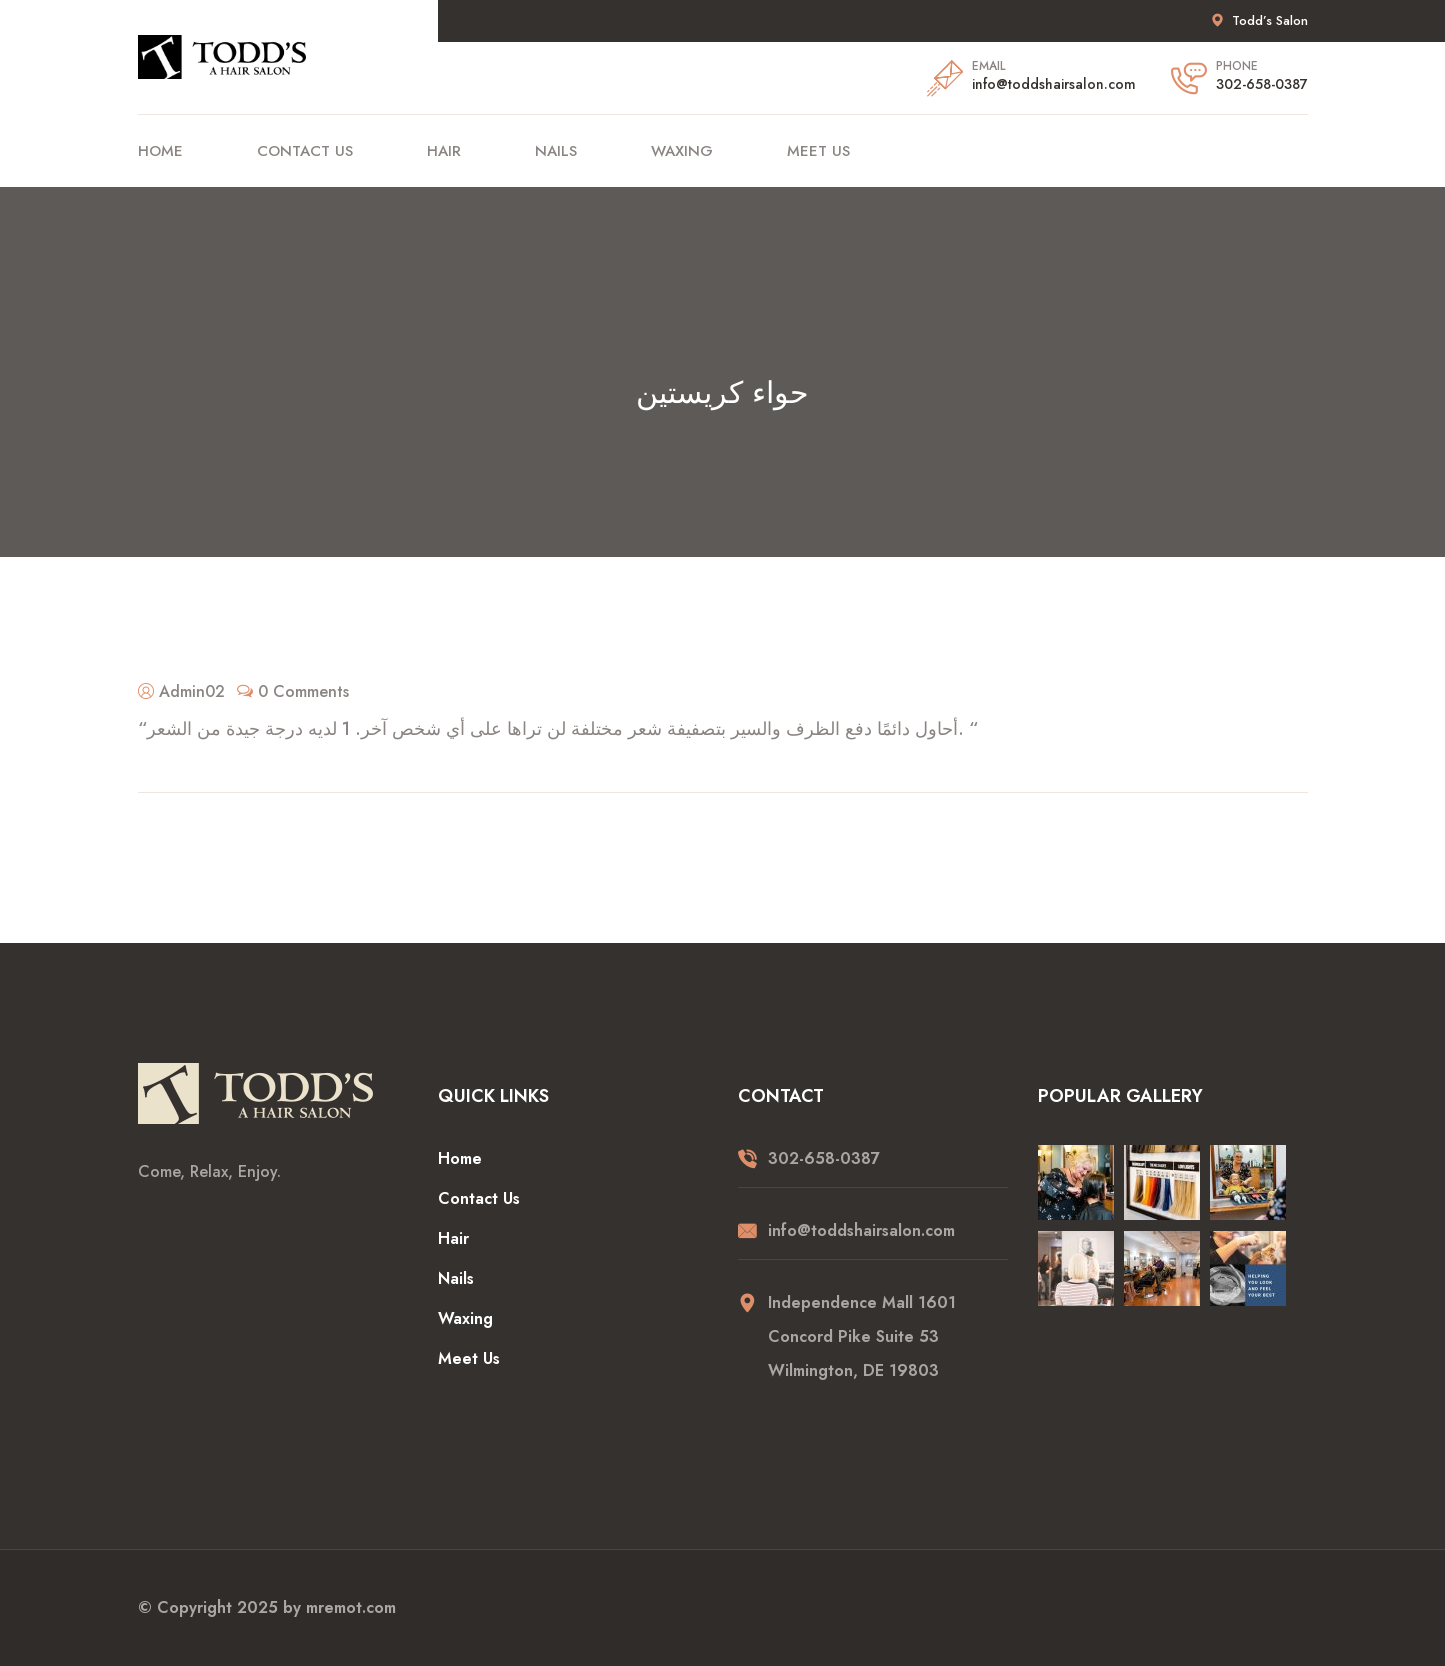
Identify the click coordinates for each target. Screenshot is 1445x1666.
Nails (556, 151)
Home (160, 151)
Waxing (682, 151)
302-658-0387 (1262, 84)
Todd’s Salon (1270, 20)
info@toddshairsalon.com (1054, 84)
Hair (444, 151)
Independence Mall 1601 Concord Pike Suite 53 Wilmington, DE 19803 (862, 1336)
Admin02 (192, 691)
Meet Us (818, 151)
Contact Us (305, 151)
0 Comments (303, 691)
